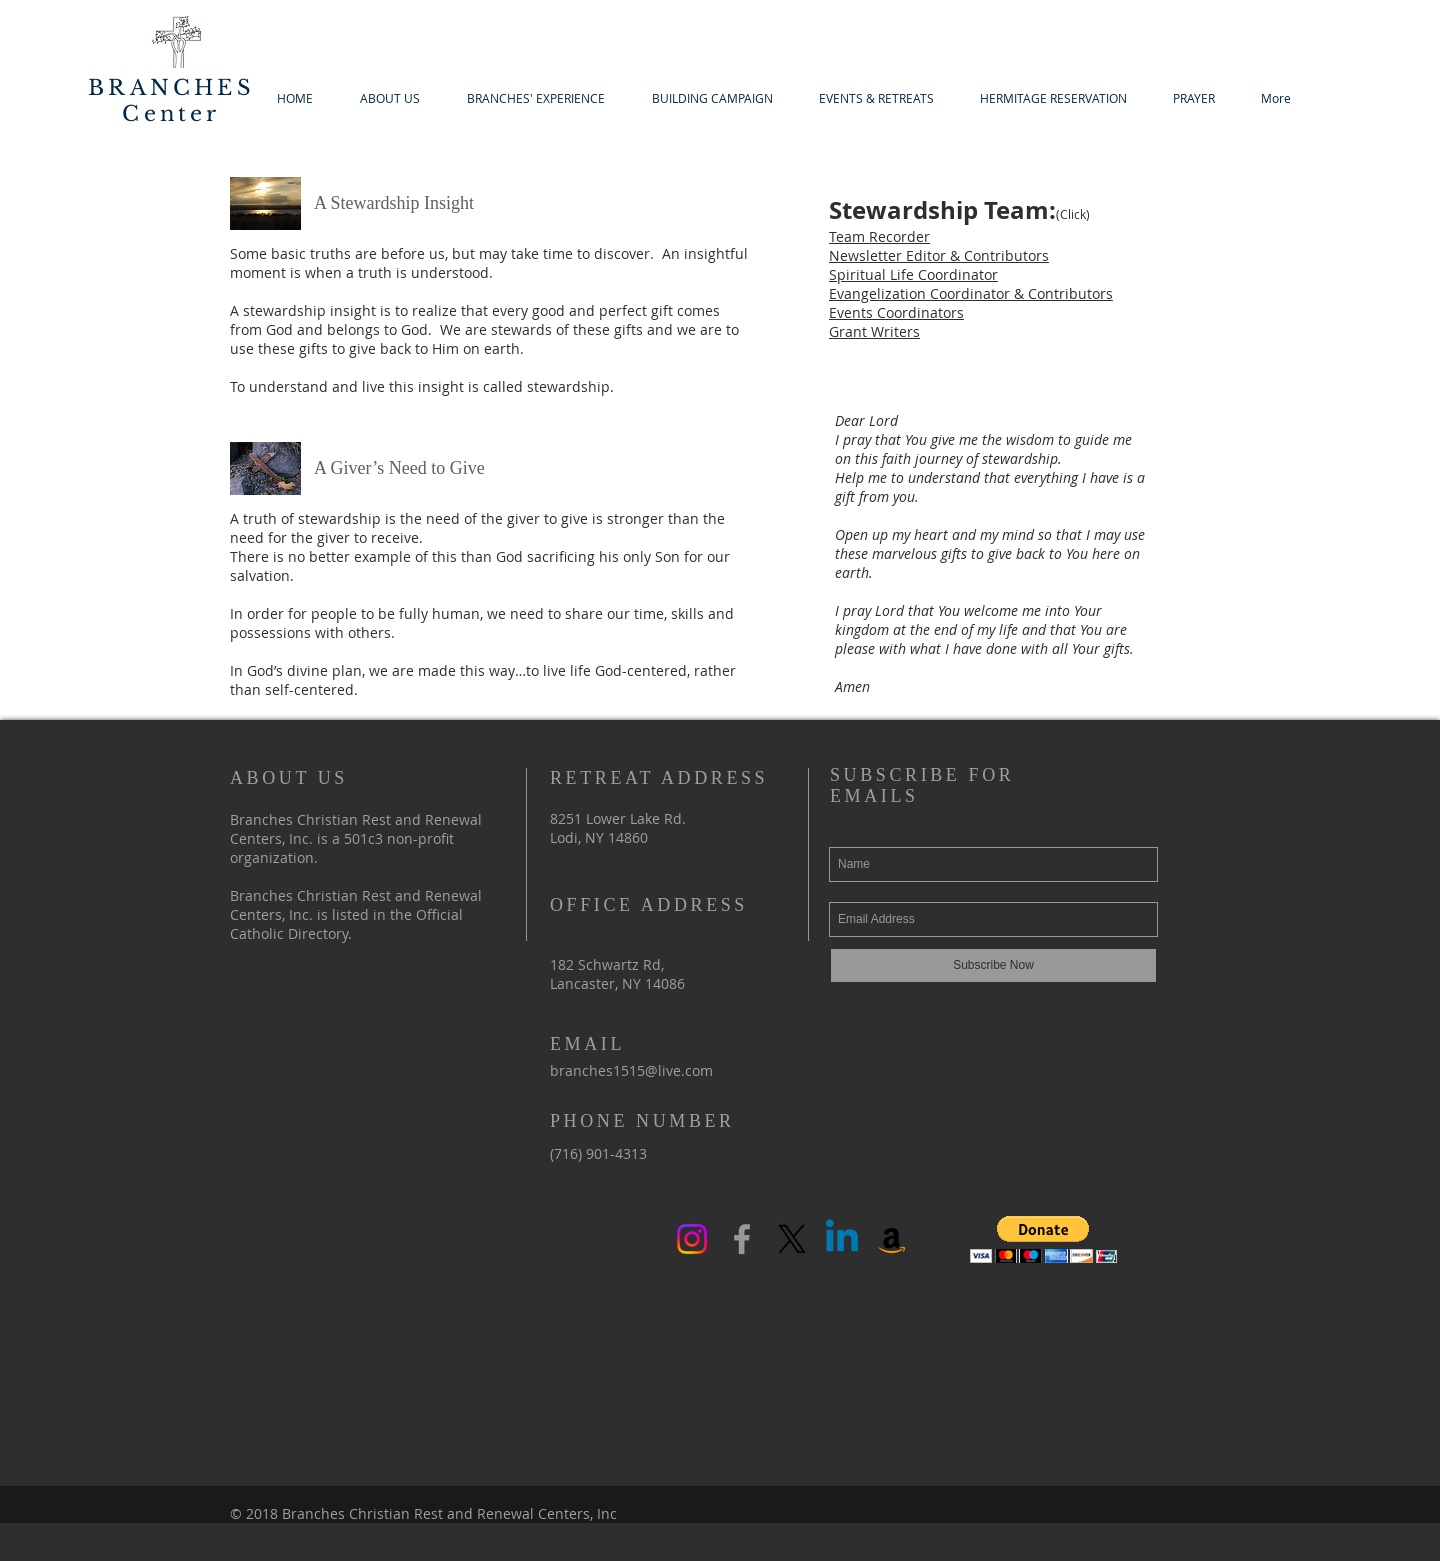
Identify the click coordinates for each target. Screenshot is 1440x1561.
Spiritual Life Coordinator (913, 274)
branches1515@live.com (631, 1070)
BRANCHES (171, 88)
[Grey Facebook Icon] (742, 1239)
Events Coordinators (896, 312)
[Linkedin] (842, 1239)
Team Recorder (879, 236)
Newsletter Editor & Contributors (939, 255)
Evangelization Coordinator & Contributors (971, 293)
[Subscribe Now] (993, 965)
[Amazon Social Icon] (892, 1239)
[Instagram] (692, 1239)
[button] (1043, 1239)
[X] (792, 1239)
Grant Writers (874, 331)
